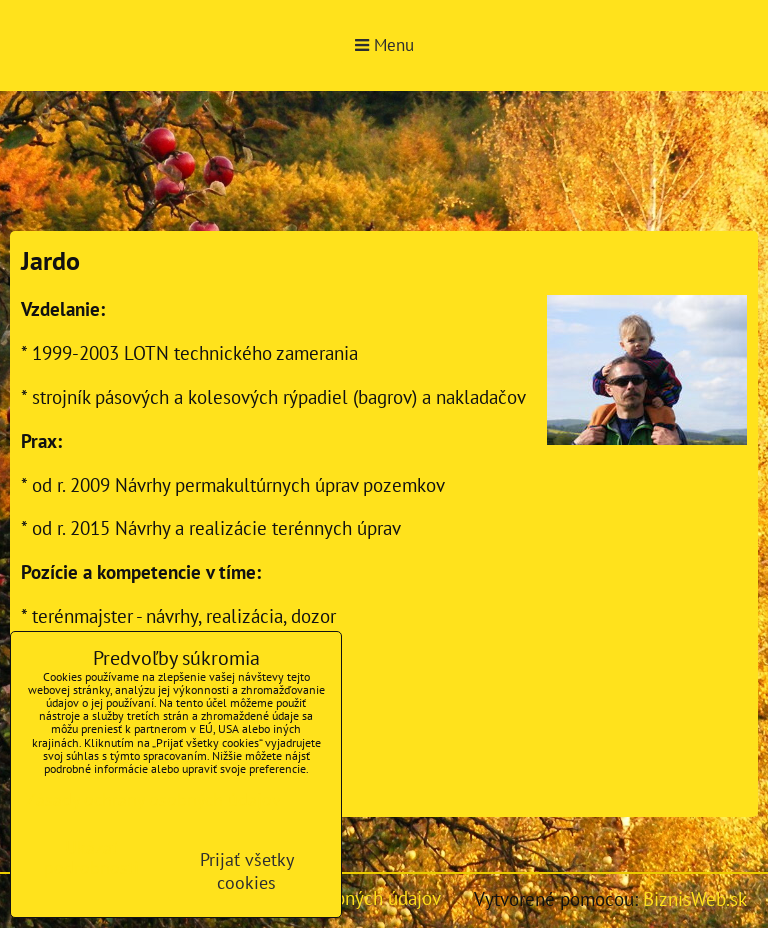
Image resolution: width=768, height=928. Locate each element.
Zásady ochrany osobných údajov (153, 799)
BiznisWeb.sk (695, 898)
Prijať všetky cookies (247, 871)
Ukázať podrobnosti (91, 858)
